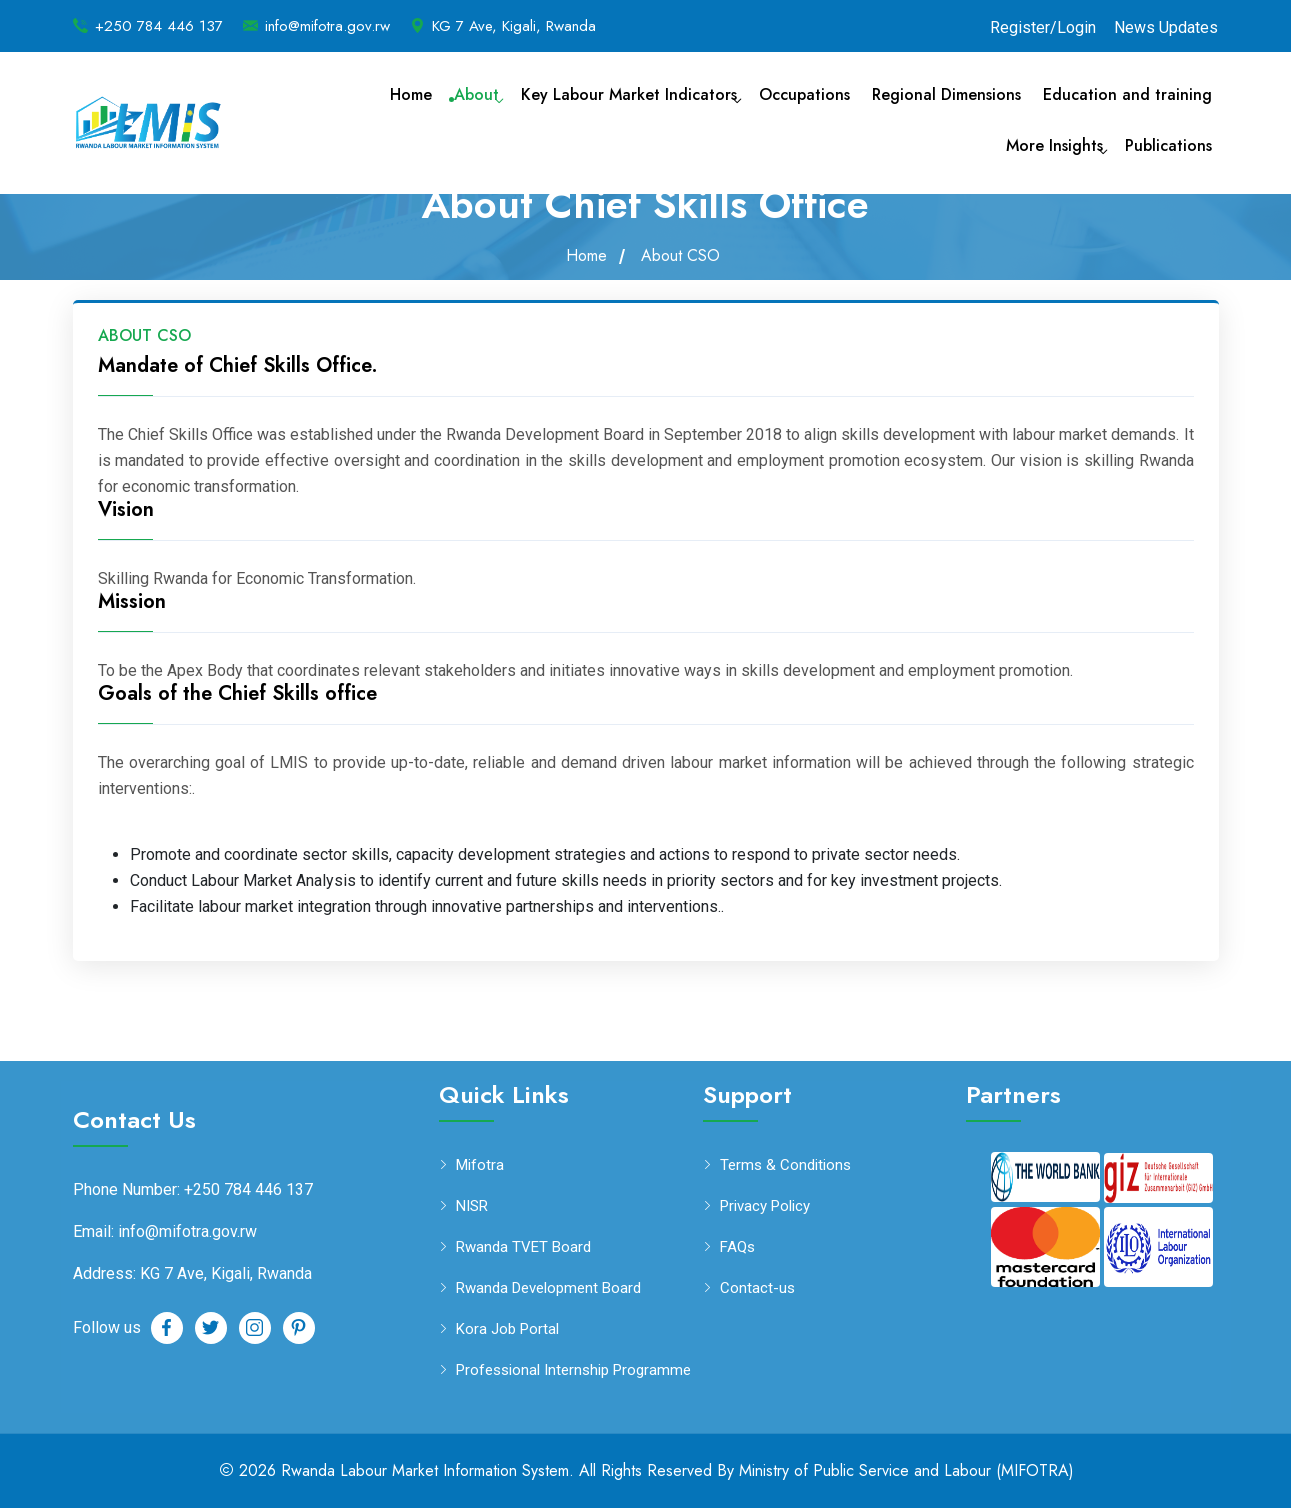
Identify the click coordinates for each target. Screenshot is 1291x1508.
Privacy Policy (765, 1206)
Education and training (1127, 94)
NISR (472, 1206)
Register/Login (1043, 27)
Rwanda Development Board (548, 1288)
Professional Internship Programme (573, 1370)
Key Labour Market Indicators (629, 94)
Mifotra (480, 1165)
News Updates (1166, 27)
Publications (1168, 145)
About (476, 94)
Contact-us (757, 1288)
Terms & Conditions (785, 1165)
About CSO (680, 256)
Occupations (804, 94)
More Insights (1054, 145)
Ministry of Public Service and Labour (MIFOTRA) (906, 1470)
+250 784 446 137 (159, 26)
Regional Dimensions (946, 94)
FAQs (737, 1247)
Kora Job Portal (507, 1329)
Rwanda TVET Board (523, 1247)
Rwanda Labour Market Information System (425, 1470)
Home (411, 94)
